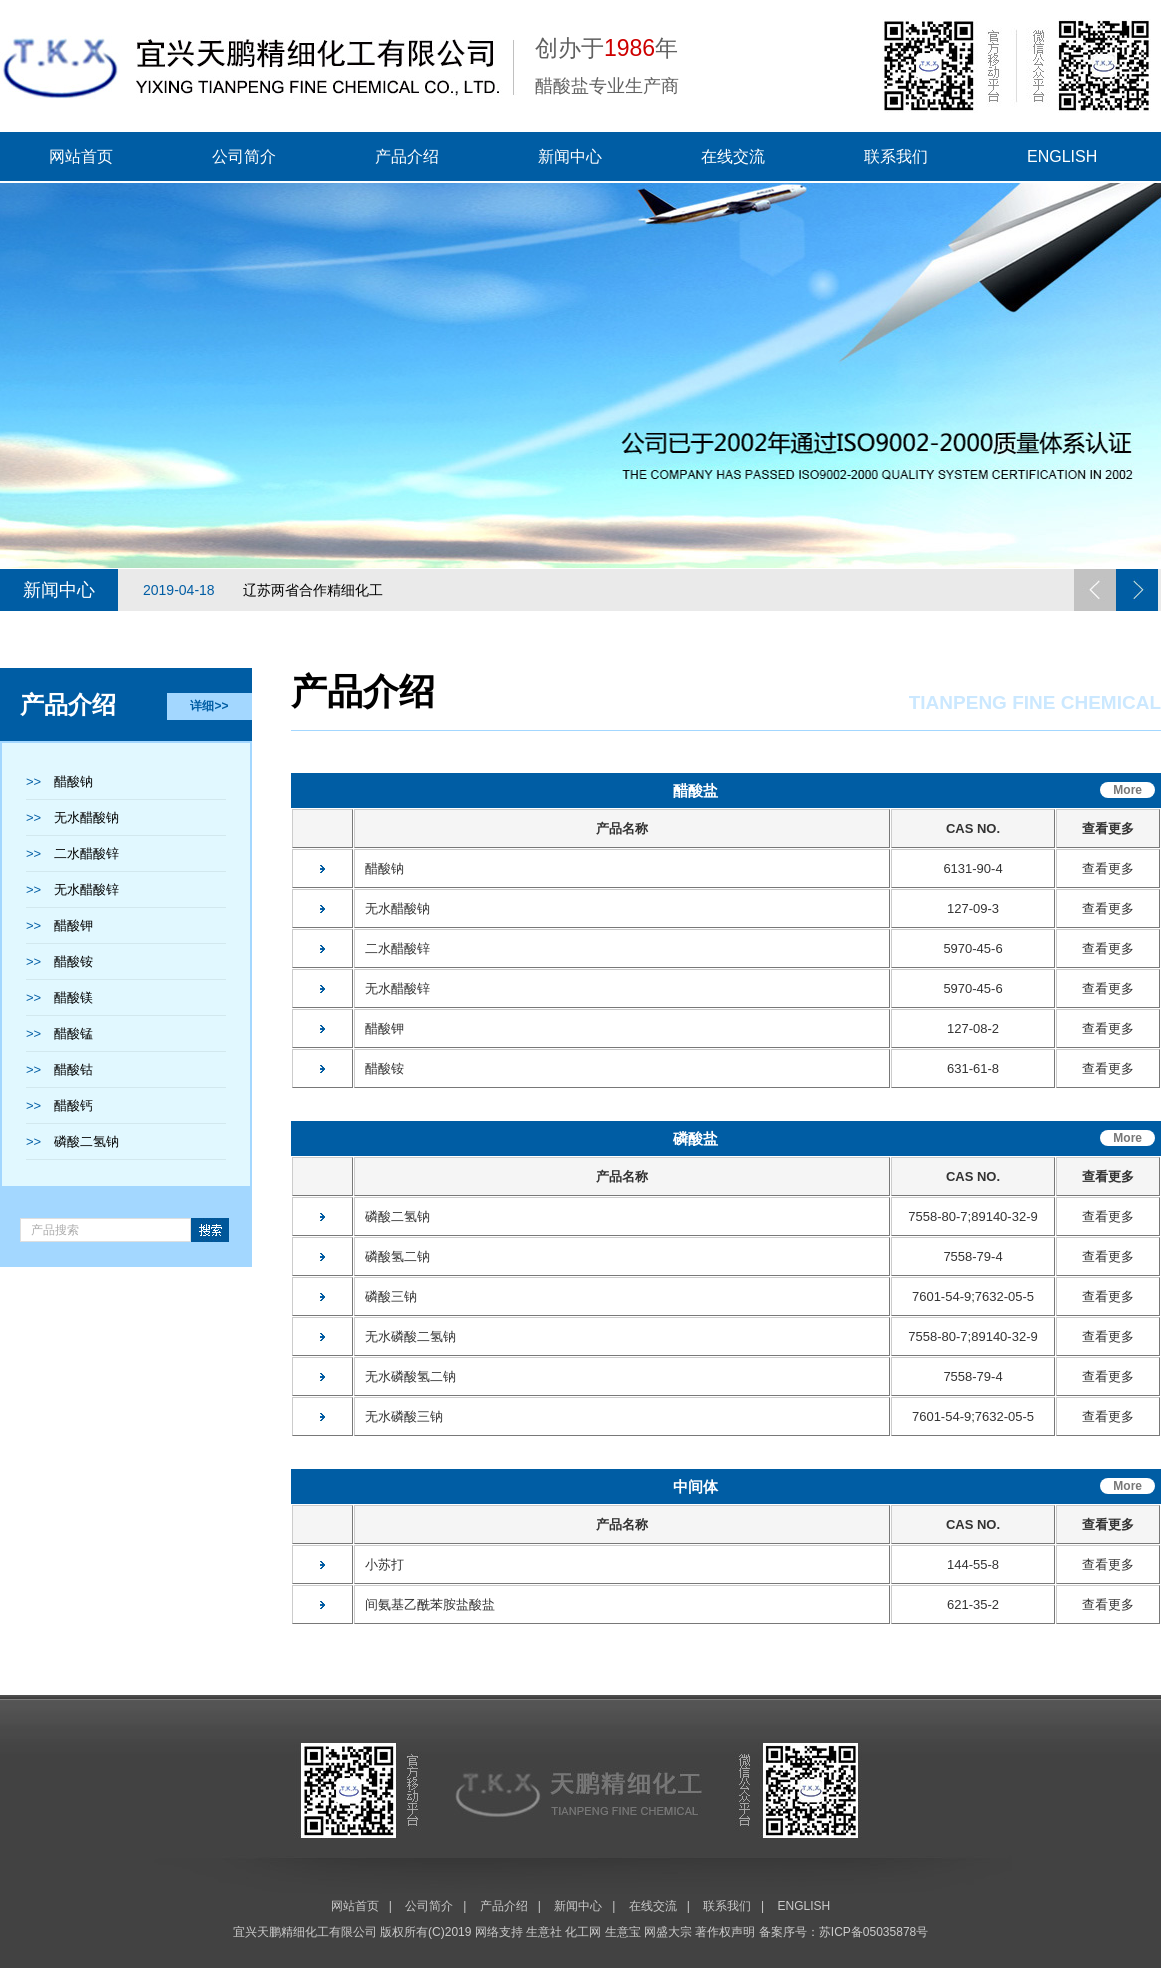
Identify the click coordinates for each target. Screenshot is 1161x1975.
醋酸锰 (73, 1033)
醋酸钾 (73, 925)
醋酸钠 (73, 781)
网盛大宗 (668, 1932)
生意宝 (623, 1932)
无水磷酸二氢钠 (406, 1336)
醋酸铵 (73, 961)
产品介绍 (407, 156)
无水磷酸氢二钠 (406, 1376)
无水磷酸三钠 (399, 1416)
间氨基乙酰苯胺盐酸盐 (425, 1604)
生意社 (544, 1932)
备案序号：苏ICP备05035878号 (843, 1932)
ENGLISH (1062, 156)
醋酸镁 (73, 997)
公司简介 (244, 156)
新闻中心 (570, 156)
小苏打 (380, 1564)
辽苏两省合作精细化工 (263, 590)
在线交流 (733, 156)
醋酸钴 (73, 1069)
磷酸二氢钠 (86, 1141)
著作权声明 (725, 1932)
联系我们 (896, 156)
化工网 (583, 1932)
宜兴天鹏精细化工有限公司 (305, 1932)
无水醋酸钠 (86, 817)
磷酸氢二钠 (393, 1256)
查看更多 (1108, 868)
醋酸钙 (73, 1105)
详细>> (209, 706)
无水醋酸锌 (86, 889)
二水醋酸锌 (86, 853)
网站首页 (81, 156)
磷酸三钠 (386, 1296)
